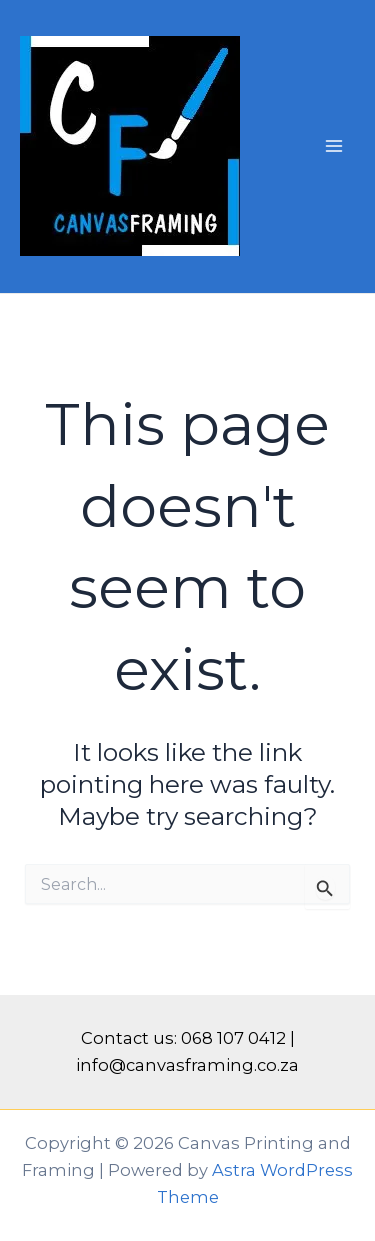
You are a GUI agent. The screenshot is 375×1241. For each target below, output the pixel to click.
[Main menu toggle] (333, 146)
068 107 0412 (233, 1038)
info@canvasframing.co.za (187, 1065)
